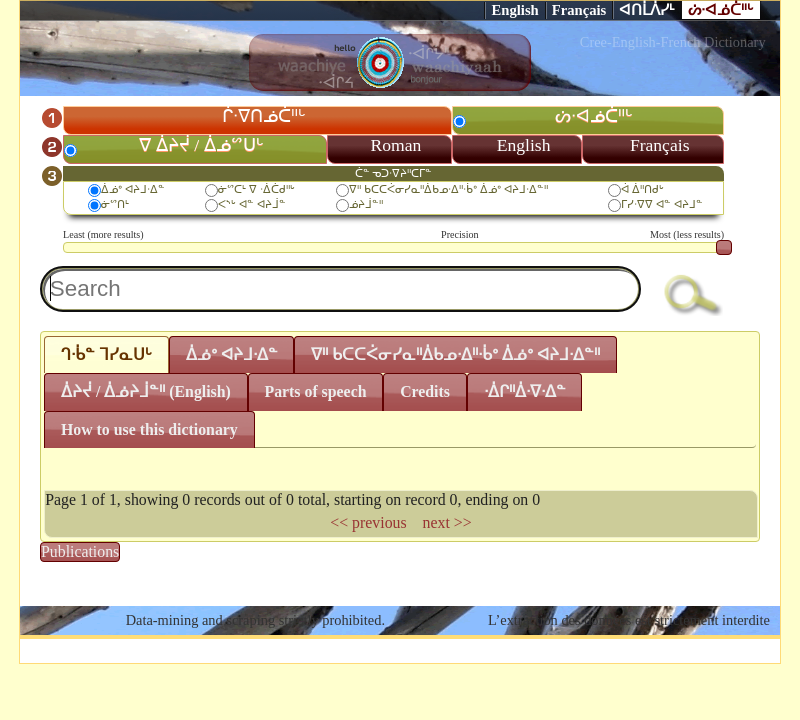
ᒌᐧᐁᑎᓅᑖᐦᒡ (264, 116)
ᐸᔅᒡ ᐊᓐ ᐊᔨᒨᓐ (252, 204)
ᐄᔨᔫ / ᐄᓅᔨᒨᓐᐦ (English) (146, 391)
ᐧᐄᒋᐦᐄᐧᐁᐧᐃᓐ (525, 391)
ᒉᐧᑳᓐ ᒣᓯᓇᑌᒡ (106, 354)
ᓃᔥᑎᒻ (115, 204)
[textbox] (340, 289)
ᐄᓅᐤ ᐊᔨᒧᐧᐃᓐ (133, 189)
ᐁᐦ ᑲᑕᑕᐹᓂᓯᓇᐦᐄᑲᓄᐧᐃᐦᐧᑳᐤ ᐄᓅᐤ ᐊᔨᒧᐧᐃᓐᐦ (448, 189)
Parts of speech (315, 391)
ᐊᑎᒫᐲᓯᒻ (647, 10)
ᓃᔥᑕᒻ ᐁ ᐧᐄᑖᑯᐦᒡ (256, 189)
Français (579, 10)
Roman (396, 145)
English (514, 10)
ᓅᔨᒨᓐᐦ (366, 204)
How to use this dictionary (149, 429)
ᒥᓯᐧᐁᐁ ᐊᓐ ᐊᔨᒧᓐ (662, 204)
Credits (425, 391)
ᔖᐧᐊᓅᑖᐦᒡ (721, 10)
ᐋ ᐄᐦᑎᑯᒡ (642, 189)
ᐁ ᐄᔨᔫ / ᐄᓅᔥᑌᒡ (201, 145)
